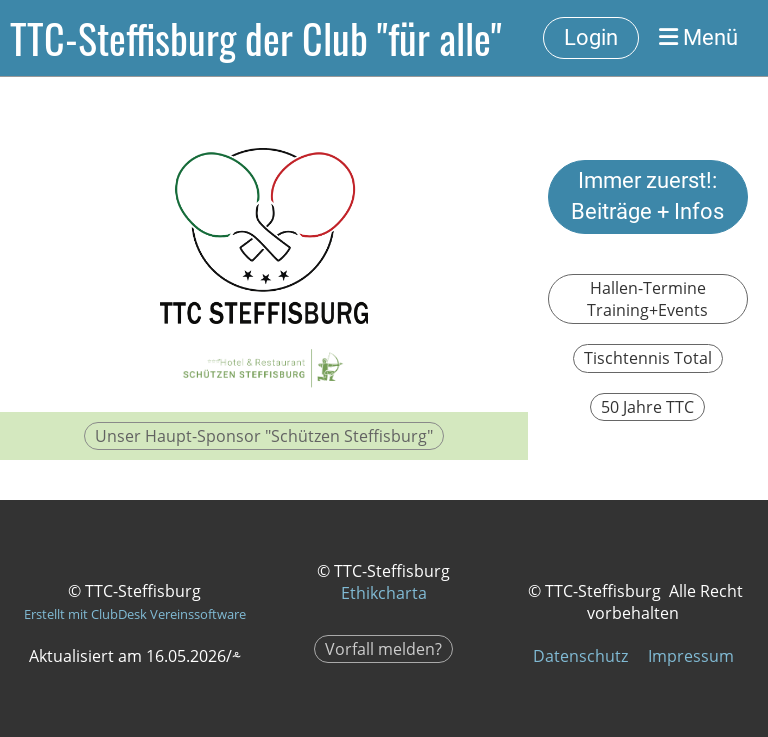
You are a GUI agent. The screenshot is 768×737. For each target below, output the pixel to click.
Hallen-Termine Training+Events (647, 299)
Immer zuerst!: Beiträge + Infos (647, 196)
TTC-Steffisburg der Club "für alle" (256, 38)
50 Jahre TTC (647, 407)
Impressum (691, 656)
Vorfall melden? (383, 649)
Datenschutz (580, 656)
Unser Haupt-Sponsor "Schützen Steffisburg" (264, 436)
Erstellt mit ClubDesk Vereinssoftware (135, 614)
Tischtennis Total (648, 358)
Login (591, 37)
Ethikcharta (384, 593)
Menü (698, 37)
